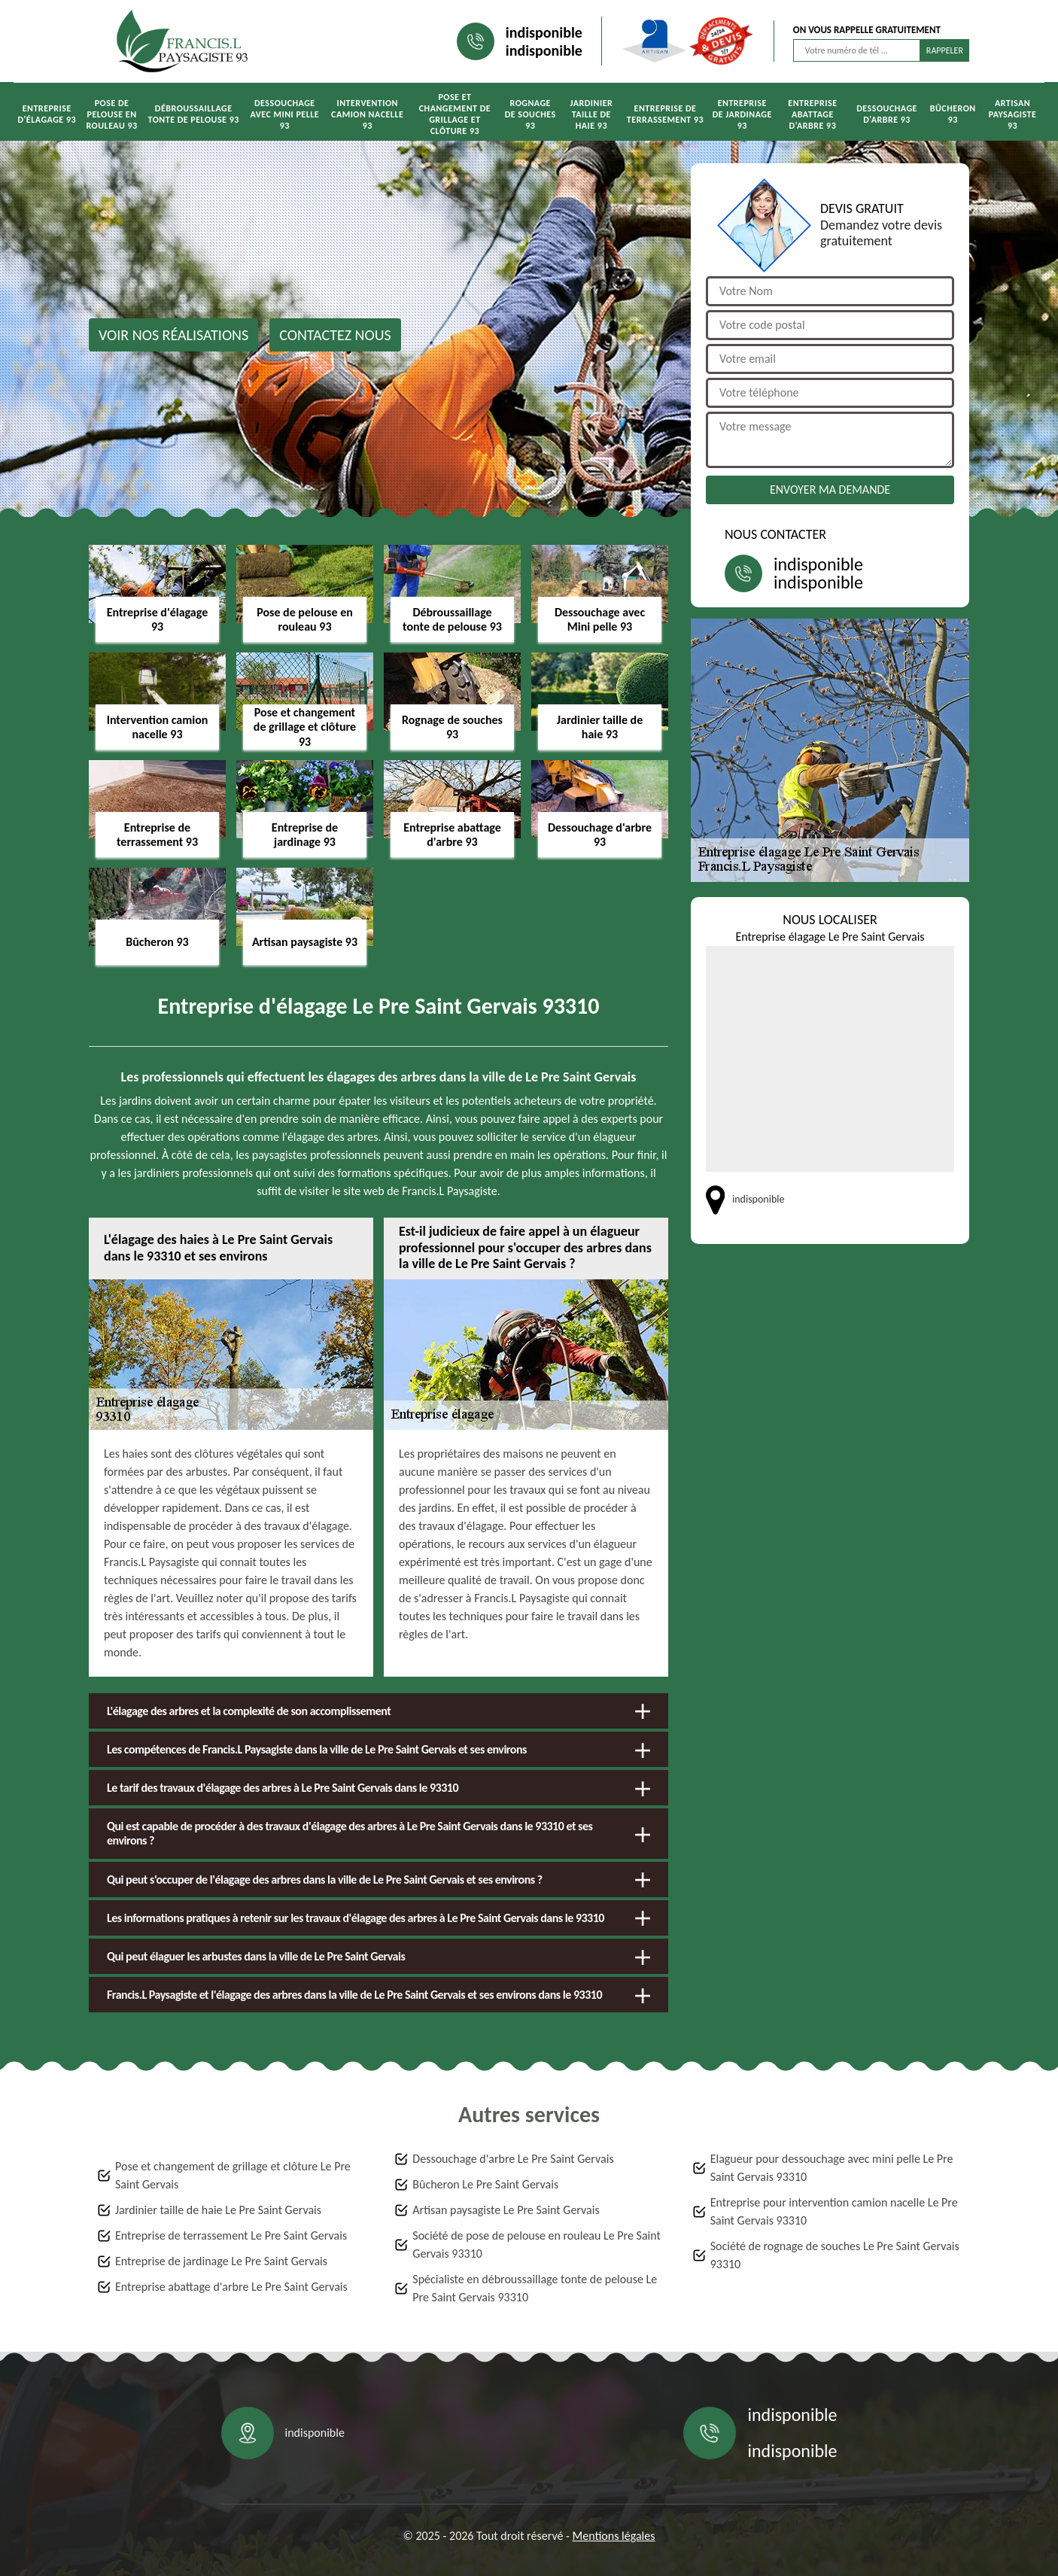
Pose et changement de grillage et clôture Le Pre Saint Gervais (233, 2175)
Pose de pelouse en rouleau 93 (111, 114)
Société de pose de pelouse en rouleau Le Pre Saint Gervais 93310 (536, 2244)
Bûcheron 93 (953, 114)
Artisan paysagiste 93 (1013, 114)
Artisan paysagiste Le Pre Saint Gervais (505, 2210)
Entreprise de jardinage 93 (742, 114)
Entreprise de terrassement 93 (665, 114)
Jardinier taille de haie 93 (591, 114)
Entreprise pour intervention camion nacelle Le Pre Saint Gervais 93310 (834, 2211)
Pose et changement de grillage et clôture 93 (455, 114)
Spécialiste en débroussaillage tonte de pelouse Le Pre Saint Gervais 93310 (534, 2288)
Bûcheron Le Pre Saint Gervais (485, 2184)
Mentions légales (614, 2536)
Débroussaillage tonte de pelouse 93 (193, 114)
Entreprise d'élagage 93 (46, 114)
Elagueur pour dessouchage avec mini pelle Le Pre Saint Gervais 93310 (831, 2168)
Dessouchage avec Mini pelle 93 (284, 114)
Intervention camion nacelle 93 (367, 114)
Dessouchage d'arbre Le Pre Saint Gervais (512, 2159)
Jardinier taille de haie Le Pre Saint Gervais (218, 2210)
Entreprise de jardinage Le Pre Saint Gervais (221, 2261)
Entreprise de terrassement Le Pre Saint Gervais (231, 2235)
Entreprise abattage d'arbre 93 (812, 114)
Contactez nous (335, 335)
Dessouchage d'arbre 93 (886, 114)
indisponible (544, 32)
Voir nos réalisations (173, 335)
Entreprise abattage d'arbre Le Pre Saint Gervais (231, 2286)
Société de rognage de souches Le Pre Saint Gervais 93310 (834, 2255)
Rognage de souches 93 (530, 114)
